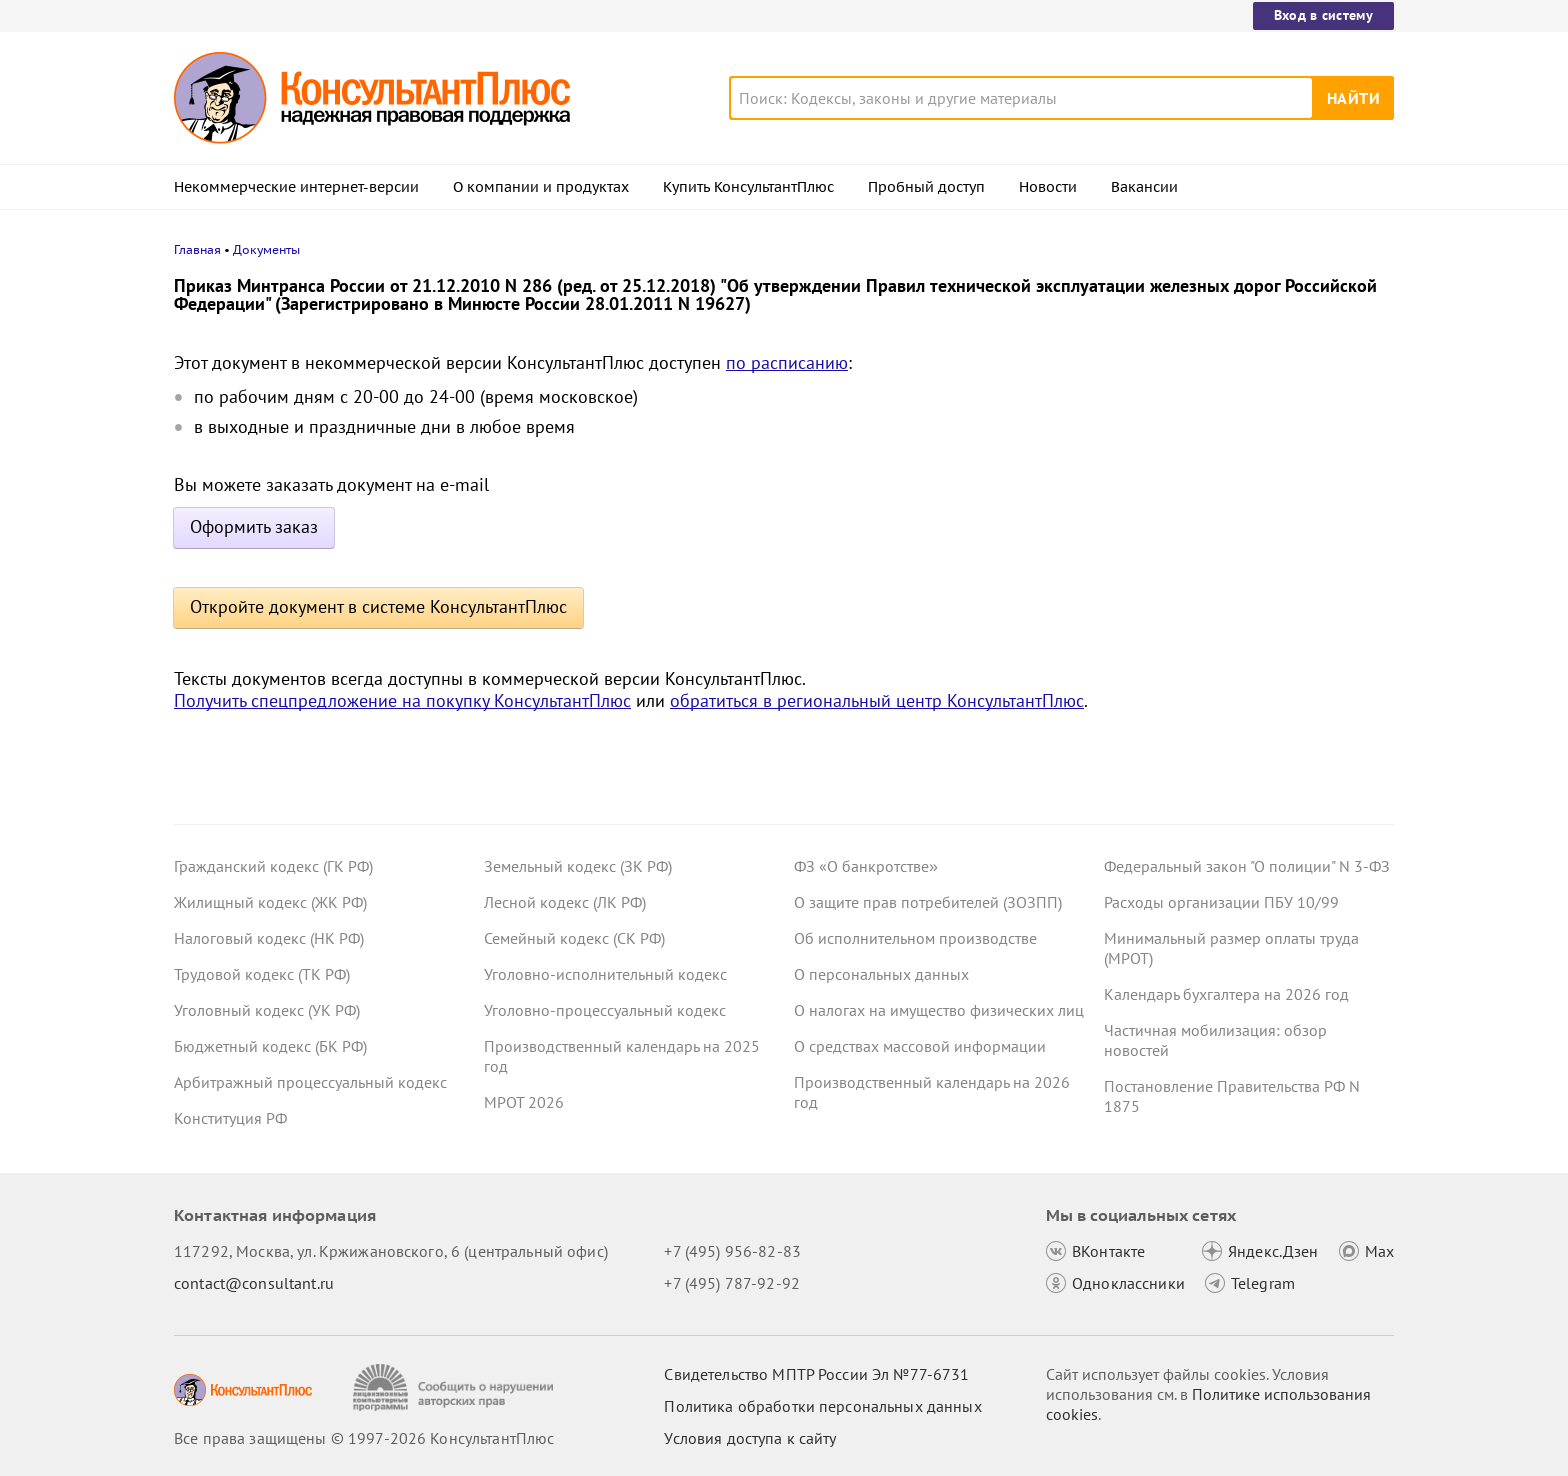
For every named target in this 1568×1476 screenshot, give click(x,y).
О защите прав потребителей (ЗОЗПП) (928, 902)
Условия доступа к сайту (750, 1438)
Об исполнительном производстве (915, 938)
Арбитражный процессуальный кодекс (310, 1082)
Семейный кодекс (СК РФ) (574, 938)
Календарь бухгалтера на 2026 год (1226, 994)
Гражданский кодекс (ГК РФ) (273, 866)
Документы (266, 249)
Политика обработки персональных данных (822, 1406)
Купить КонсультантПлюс (748, 187)
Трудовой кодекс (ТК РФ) (262, 974)
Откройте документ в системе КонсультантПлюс (378, 606)
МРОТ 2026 (524, 1102)
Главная (197, 249)
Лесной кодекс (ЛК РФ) (565, 902)
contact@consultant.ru (254, 1283)
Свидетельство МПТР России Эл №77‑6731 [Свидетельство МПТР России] (816, 1374)
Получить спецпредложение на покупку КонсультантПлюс (402, 700)
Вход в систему (1323, 15)
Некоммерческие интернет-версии (296, 187)
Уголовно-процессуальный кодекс (605, 1010)
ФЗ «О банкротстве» (866, 866)
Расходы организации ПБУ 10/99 (1221, 902)
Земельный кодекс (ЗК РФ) (578, 866)
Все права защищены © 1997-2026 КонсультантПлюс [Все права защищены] (364, 1438)
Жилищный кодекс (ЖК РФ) (270, 902)
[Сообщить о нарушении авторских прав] (455, 1387)
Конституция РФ (230, 1118)
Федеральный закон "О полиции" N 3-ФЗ (1247, 866)
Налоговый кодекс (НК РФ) (269, 938)
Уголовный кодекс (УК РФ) (267, 1010)
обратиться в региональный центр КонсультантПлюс (877, 700)
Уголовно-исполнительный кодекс (605, 974)
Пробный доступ (926, 187)
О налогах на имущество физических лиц (939, 1010)
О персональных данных (881, 974)
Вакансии (1144, 187)
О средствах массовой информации (920, 1046)
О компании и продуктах (541, 187)
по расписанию (787, 362)
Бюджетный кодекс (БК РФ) (270, 1046)
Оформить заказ (254, 526)
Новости (1048, 187)
